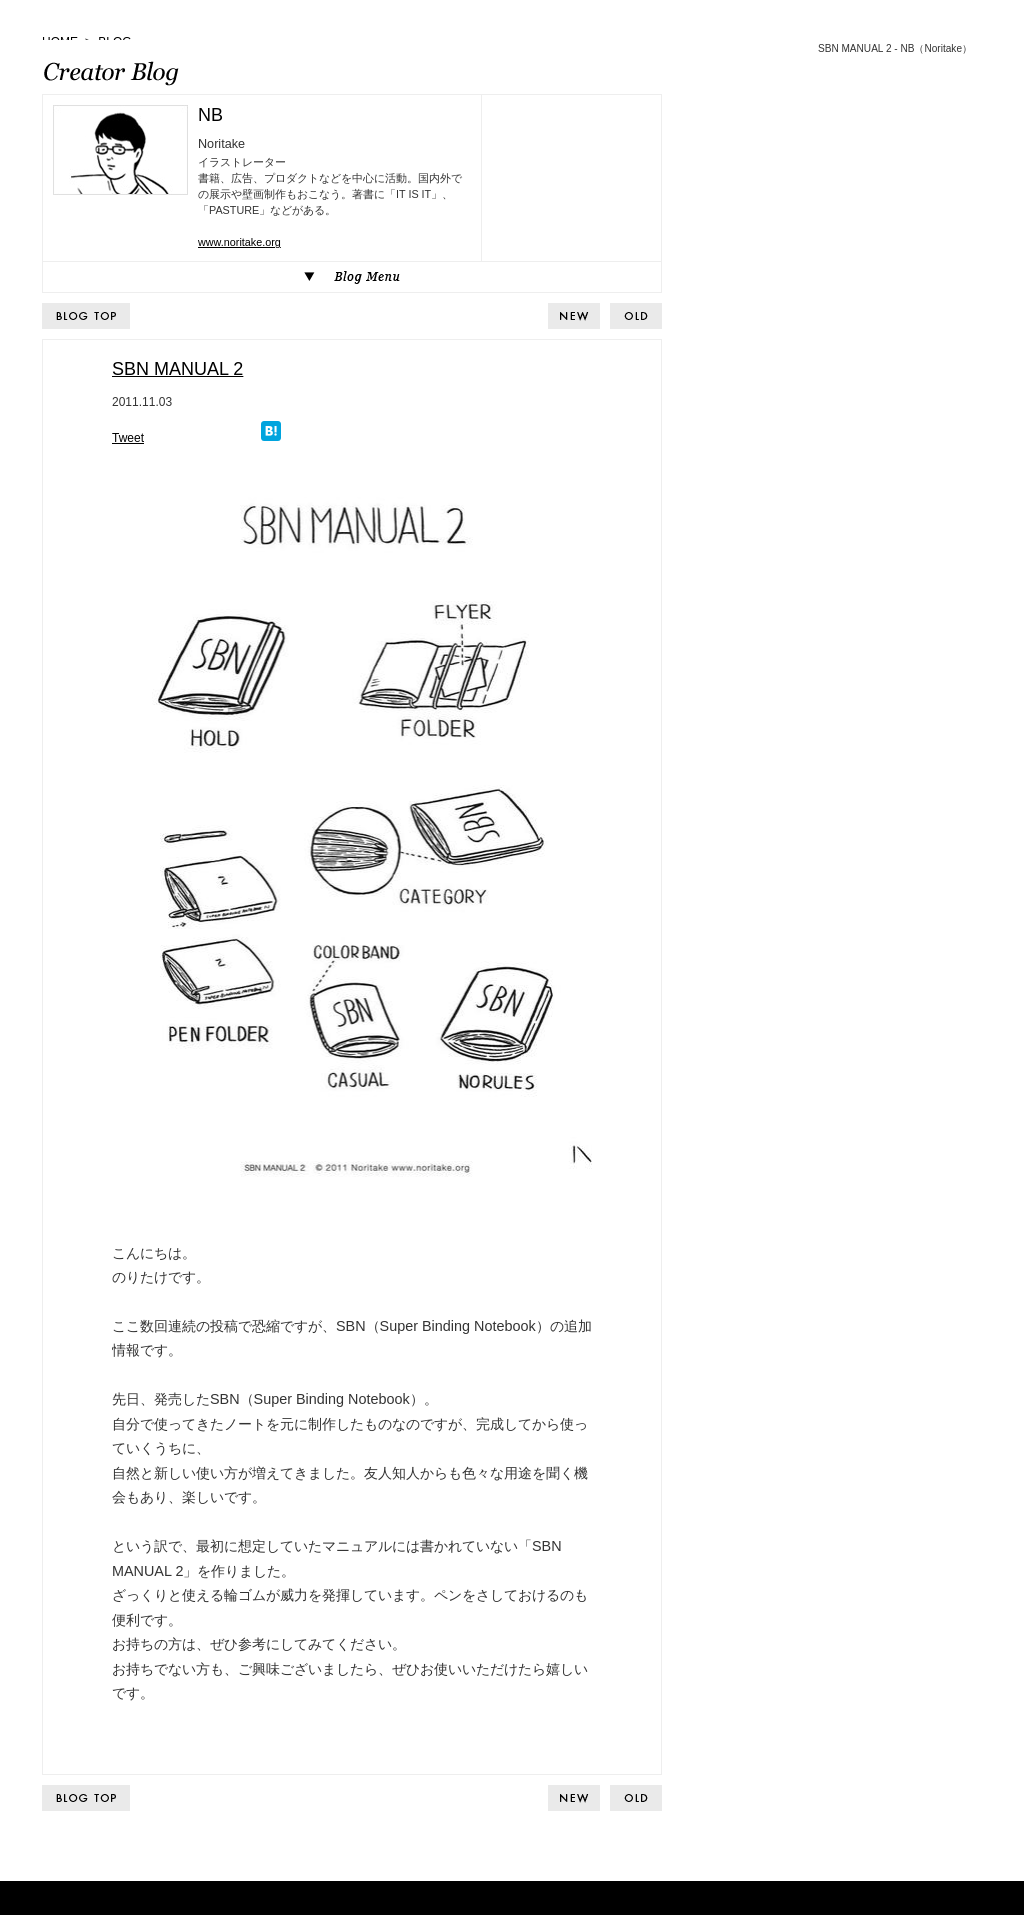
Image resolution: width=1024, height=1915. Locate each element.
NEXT (636, 316)
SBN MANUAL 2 (177, 369)
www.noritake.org (239, 242)
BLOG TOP (86, 316)
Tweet (128, 438)
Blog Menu (352, 277)
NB (210, 115)
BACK (574, 316)
